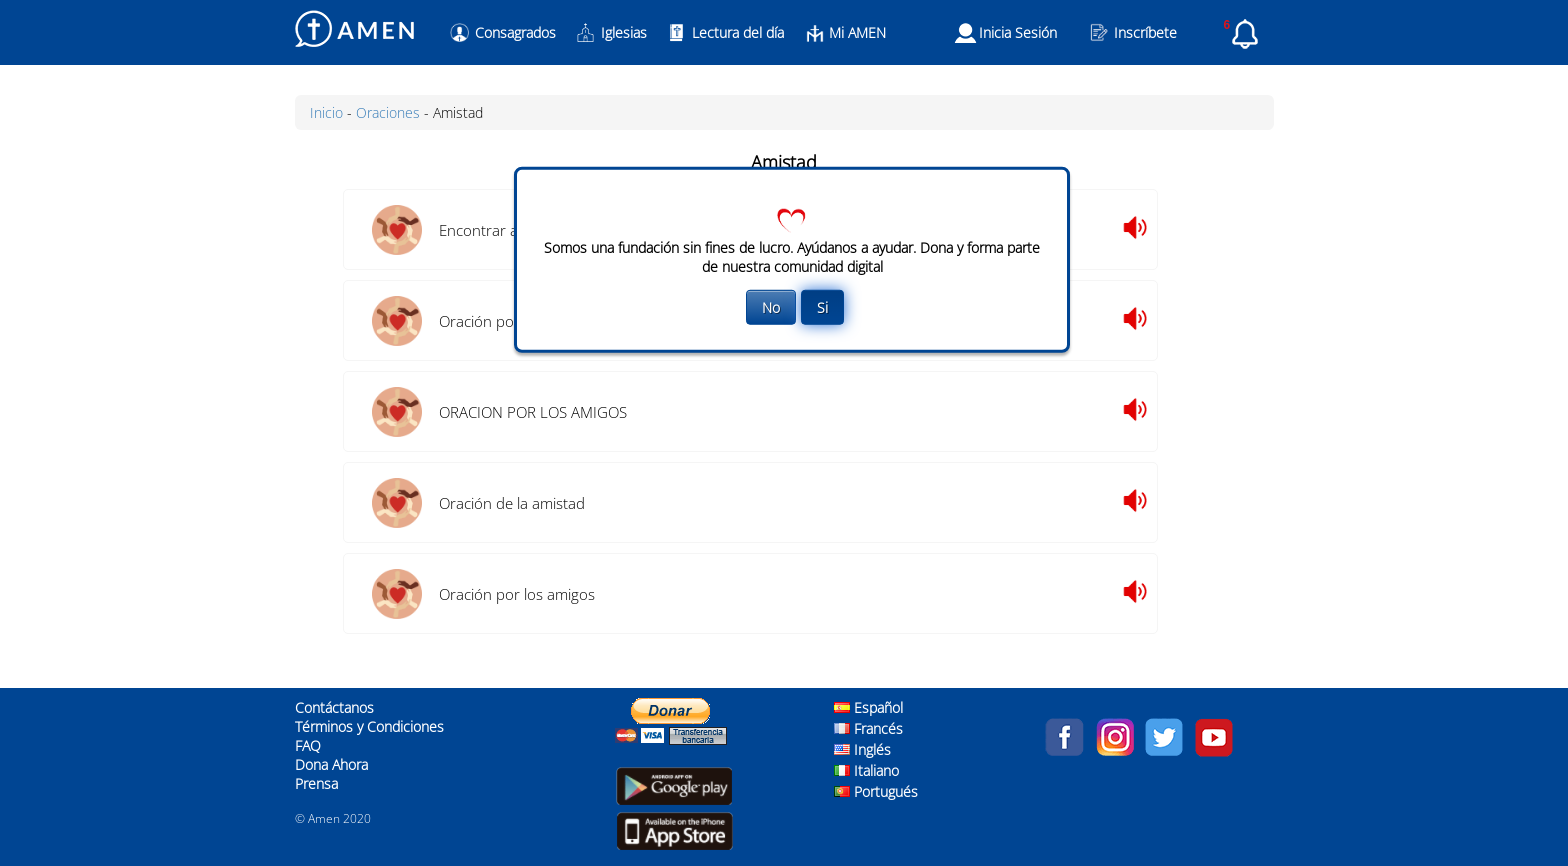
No (771, 307)
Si (822, 307)
